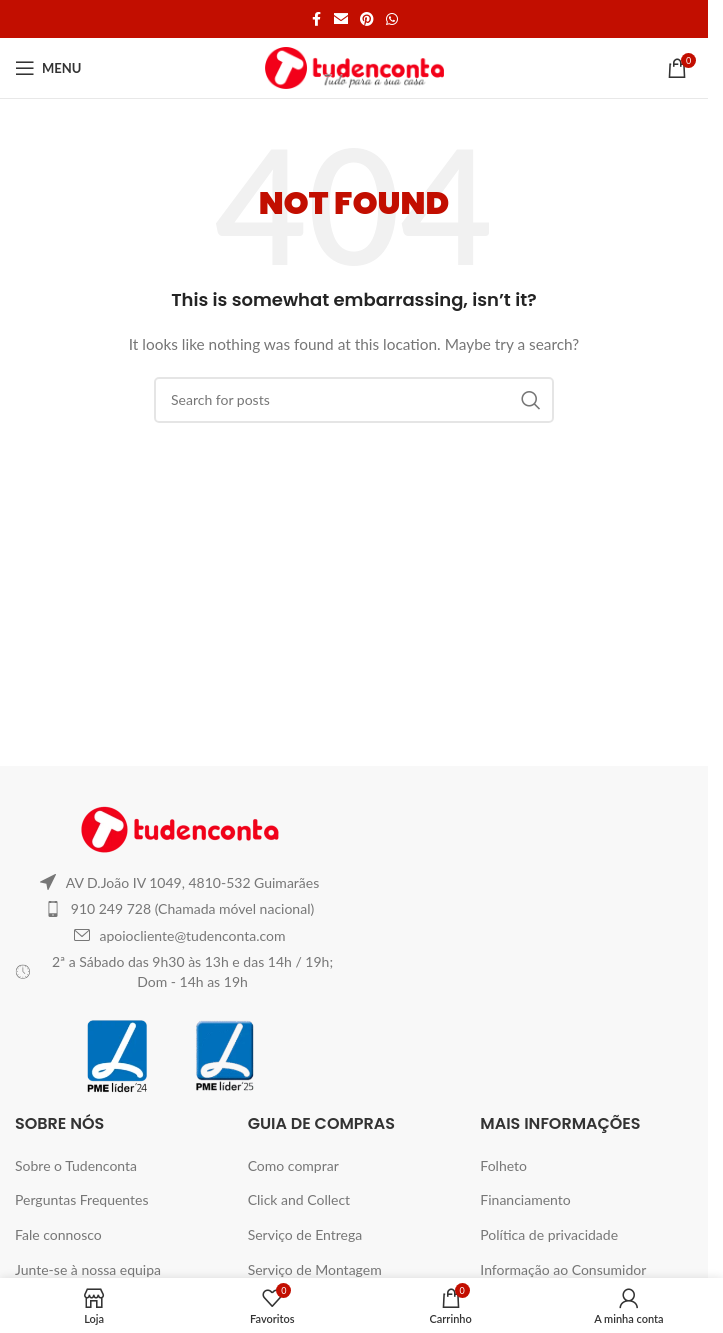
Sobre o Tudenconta (76, 1165)
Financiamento (525, 1199)
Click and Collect (299, 1199)
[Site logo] (354, 66)
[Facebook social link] (316, 19)
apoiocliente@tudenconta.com (193, 935)
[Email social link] (341, 19)
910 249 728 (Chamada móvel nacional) (192, 908)
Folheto (503, 1165)
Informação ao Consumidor (563, 1269)
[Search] (354, 400)
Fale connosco (58, 1234)
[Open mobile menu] (48, 68)
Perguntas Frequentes (82, 1199)
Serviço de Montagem (315, 1269)
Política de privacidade (549, 1234)
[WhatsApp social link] (392, 19)
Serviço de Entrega (305, 1234)
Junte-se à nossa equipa (88, 1269)
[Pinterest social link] (367, 19)
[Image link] (180, 827)
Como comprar (293, 1165)
